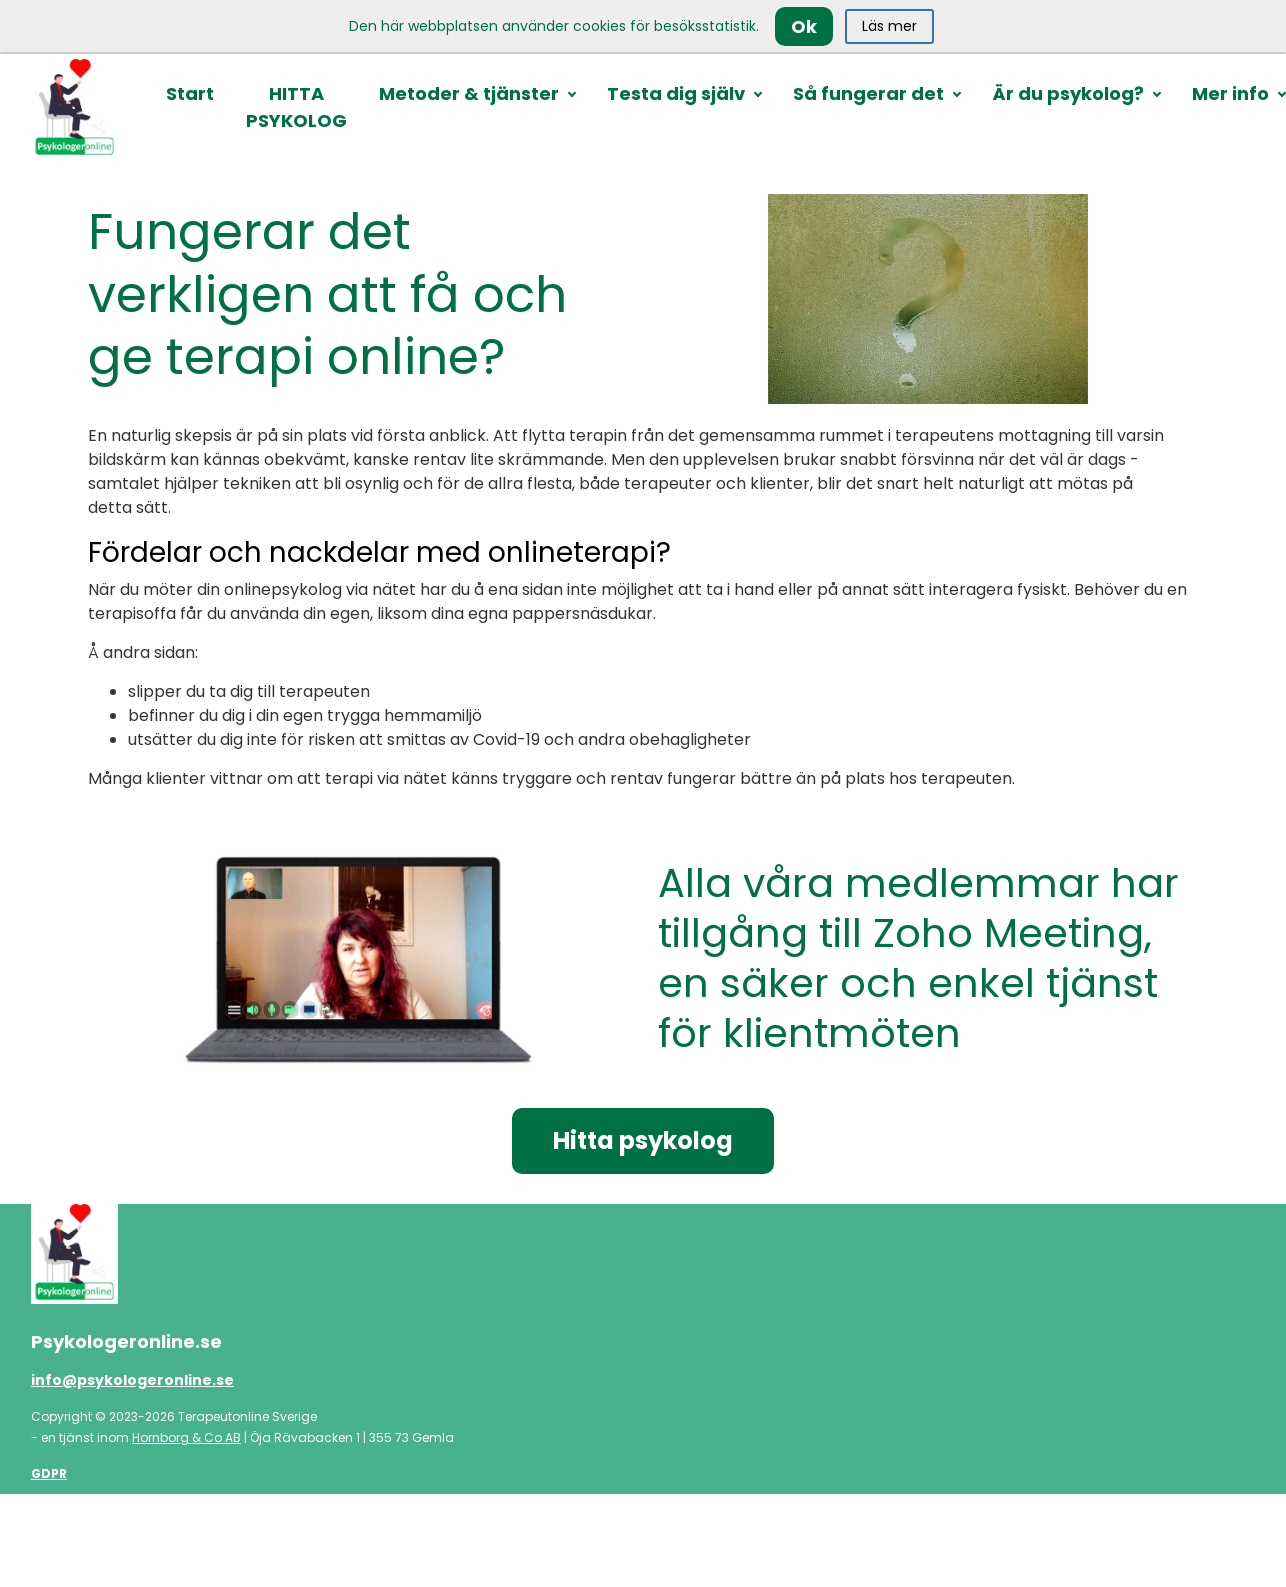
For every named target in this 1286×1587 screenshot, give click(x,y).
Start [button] (190, 93)
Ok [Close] (804, 26)
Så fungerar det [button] (868, 93)
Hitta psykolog (643, 1140)
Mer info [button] (1230, 93)
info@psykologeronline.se (132, 1380)
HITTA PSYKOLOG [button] (296, 107)
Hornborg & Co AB (186, 1437)
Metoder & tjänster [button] (469, 93)
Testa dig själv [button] (676, 93)
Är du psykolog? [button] (1068, 93)
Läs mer (889, 26)
